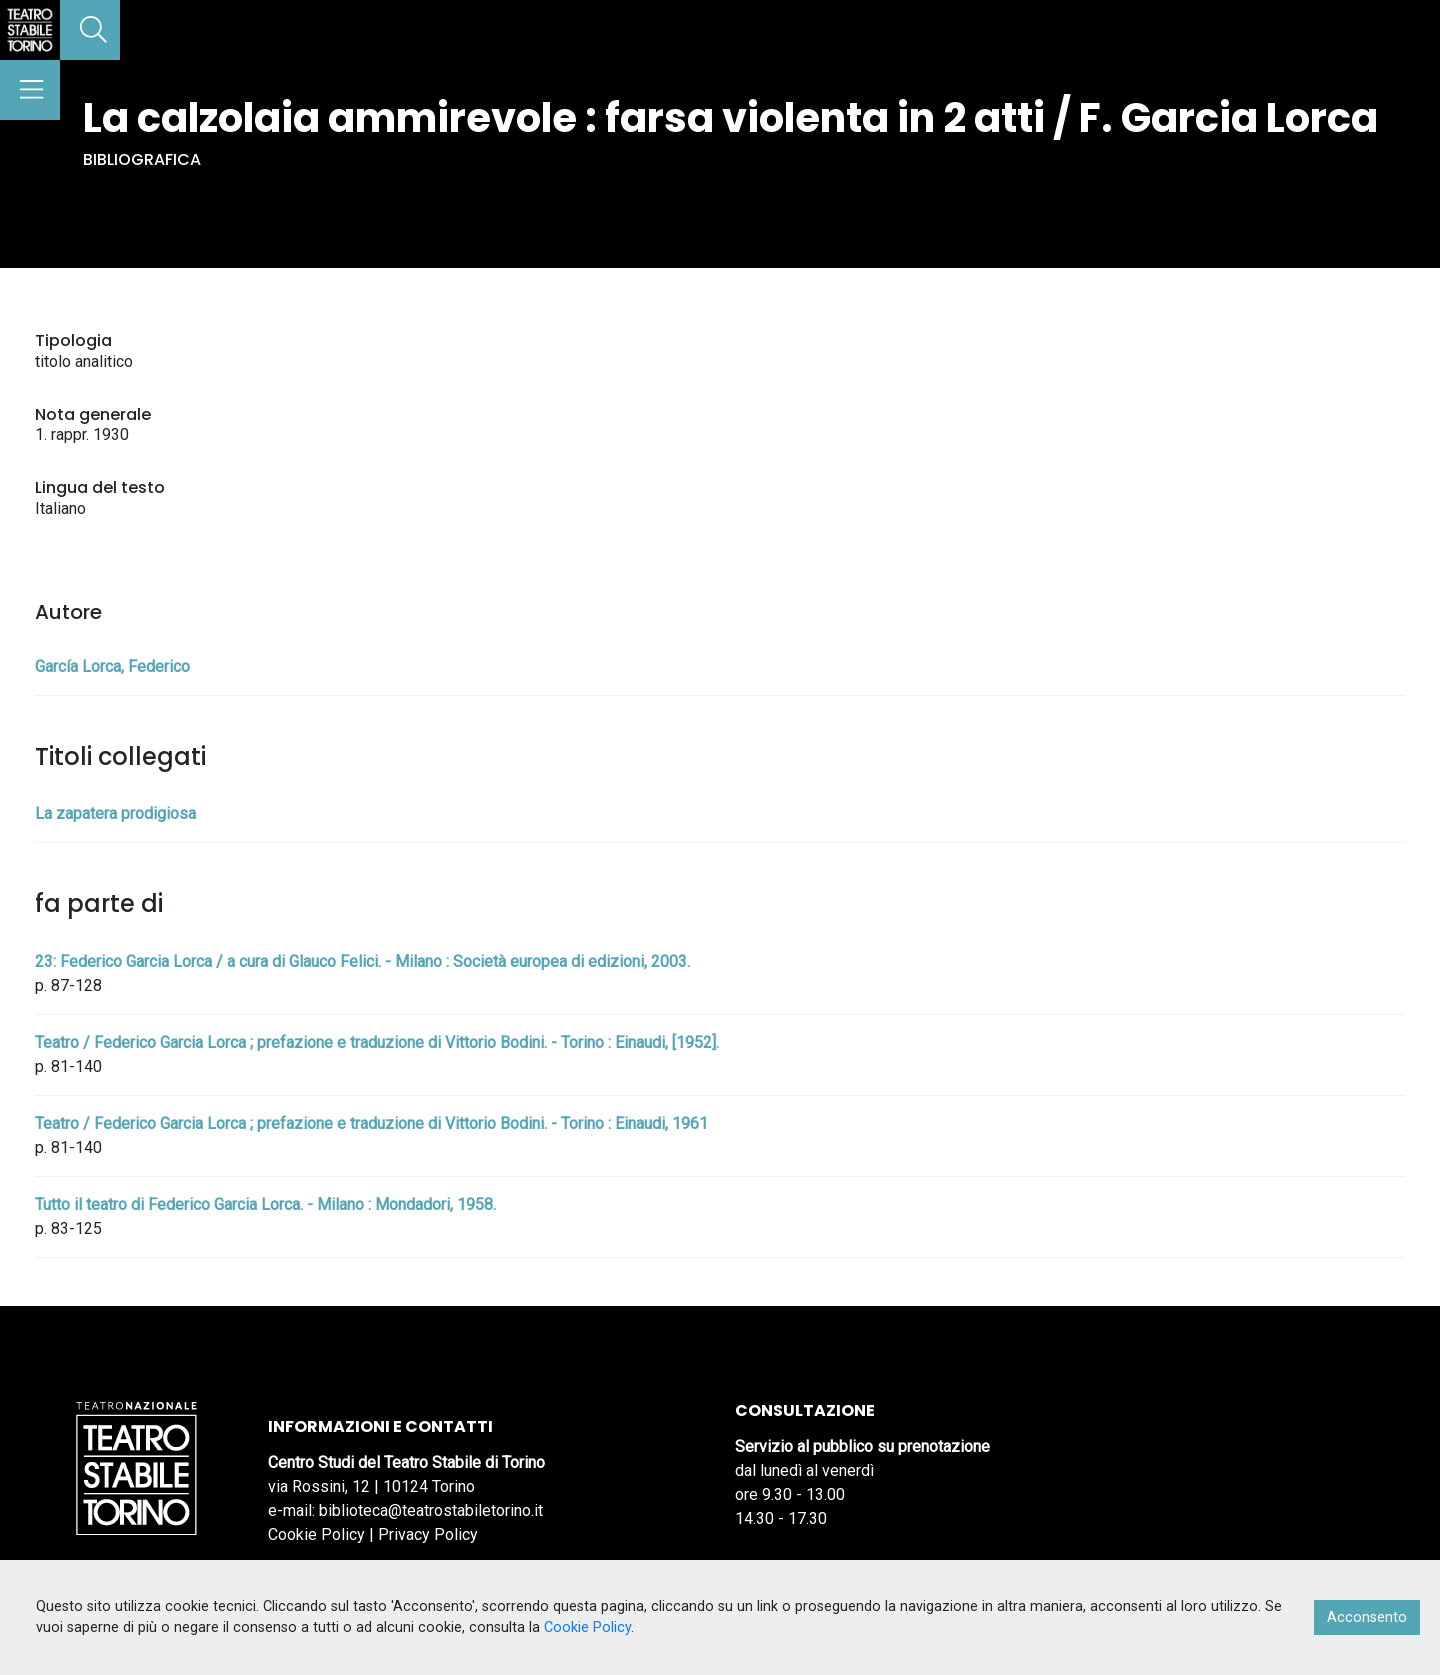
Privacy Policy (428, 1534)
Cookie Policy (316, 1534)
